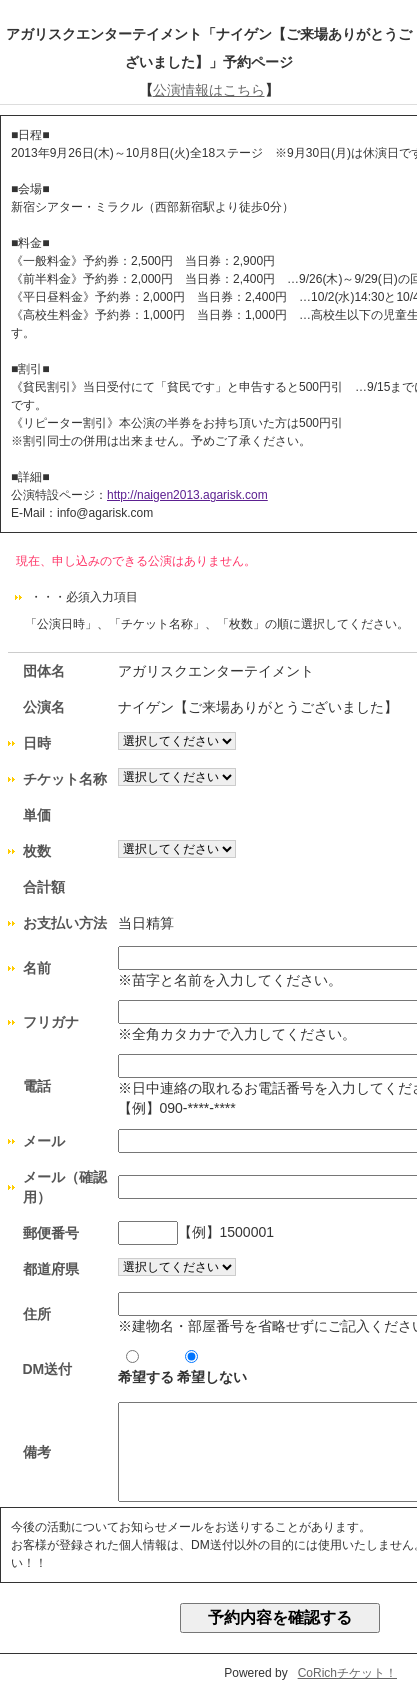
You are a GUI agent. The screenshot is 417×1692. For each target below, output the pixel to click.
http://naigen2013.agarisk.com (187, 495)
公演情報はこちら (209, 90)
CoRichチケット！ (347, 1673)
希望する (146, 1367)
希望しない (212, 1367)
